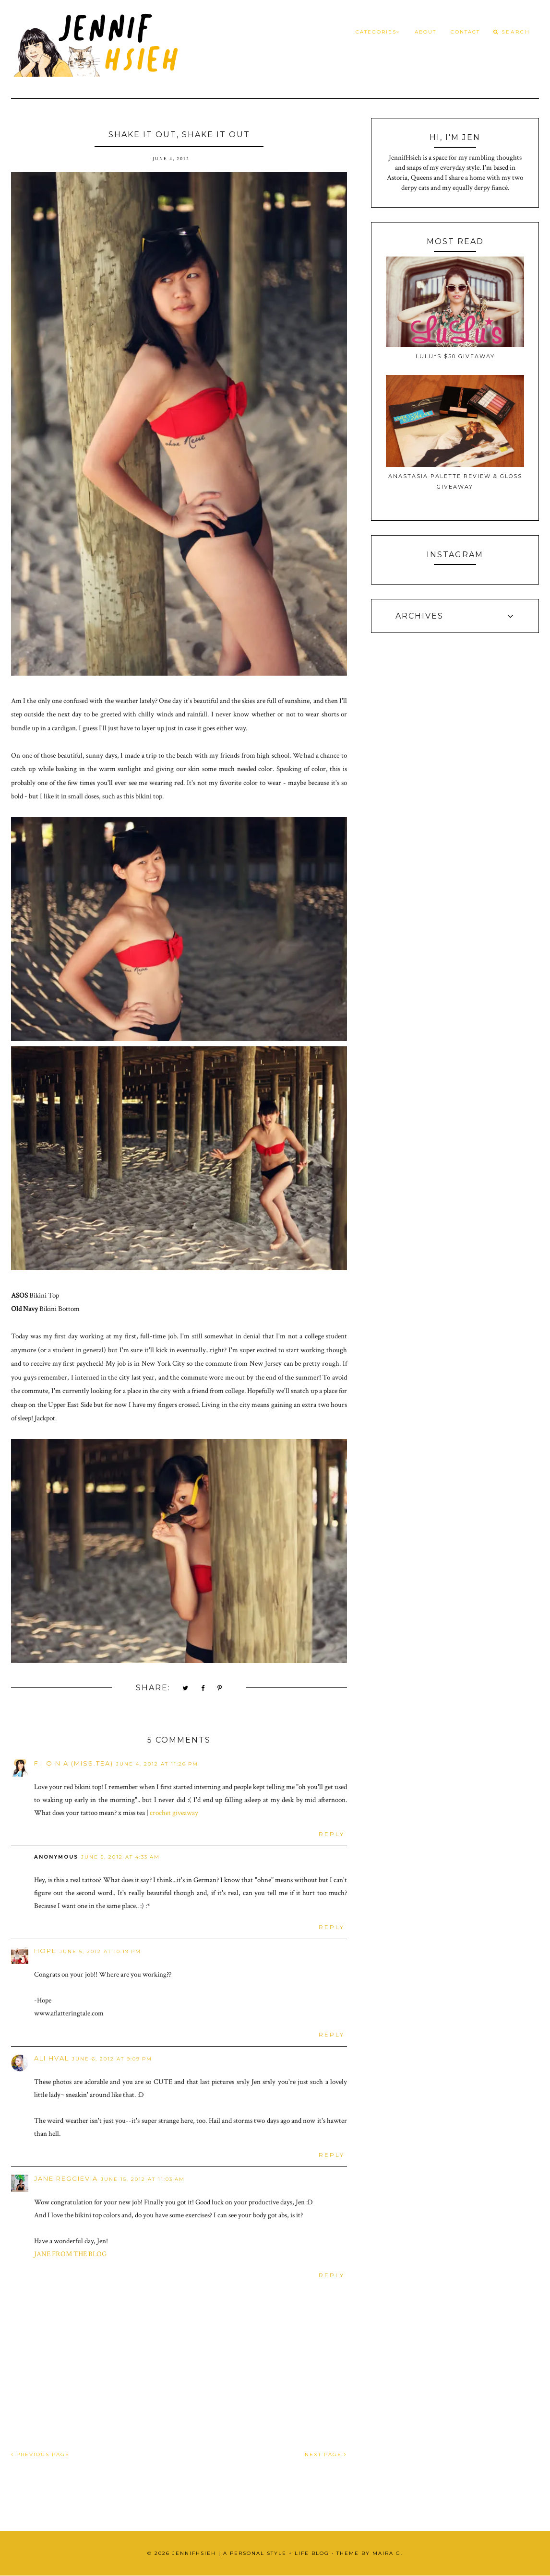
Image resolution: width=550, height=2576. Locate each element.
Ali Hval (51, 2058)
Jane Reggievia (66, 2178)
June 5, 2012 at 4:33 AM (120, 1857)
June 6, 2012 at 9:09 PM (112, 2059)
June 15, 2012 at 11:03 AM (143, 2179)
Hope (45, 1951)
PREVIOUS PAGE (40, 2454)
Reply (332, 1834)
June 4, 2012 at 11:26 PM (157, 1764)
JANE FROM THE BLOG (70, 2254)
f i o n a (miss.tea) (73, 1763)
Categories (378, 32)
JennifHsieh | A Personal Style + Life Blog (250, 2553)
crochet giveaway (174, 1812)
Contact (465, 32)
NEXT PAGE (326, 2454)
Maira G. (387, 2553)
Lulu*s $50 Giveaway (455, 356)
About (425, 32)
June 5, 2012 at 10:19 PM (100, 1951)
